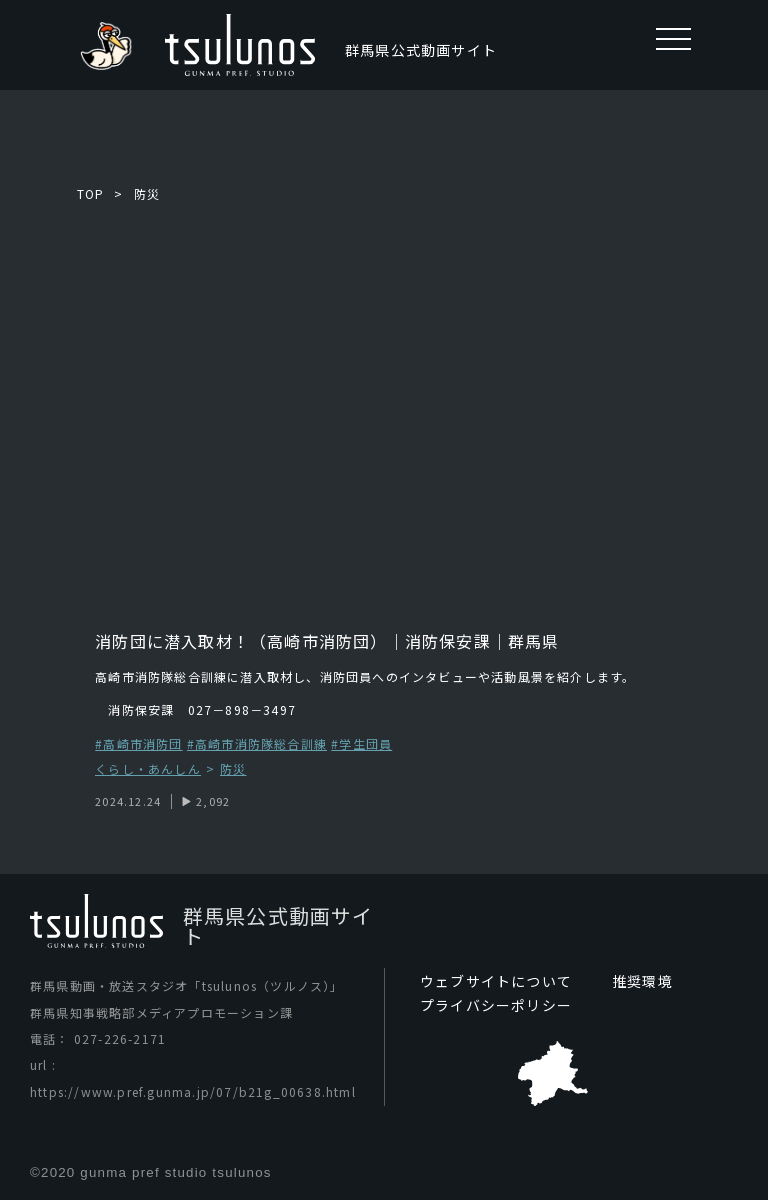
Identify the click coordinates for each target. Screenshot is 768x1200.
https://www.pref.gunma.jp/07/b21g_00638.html (193, 1091)
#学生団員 (361, 743)
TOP (91, 193)
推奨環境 (642, 981)
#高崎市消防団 (138, 743)
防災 (147, 193)
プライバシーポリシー (496, 1005)
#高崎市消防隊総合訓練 (257, 743)
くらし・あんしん (148, 769)
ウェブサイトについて (496, 981)
